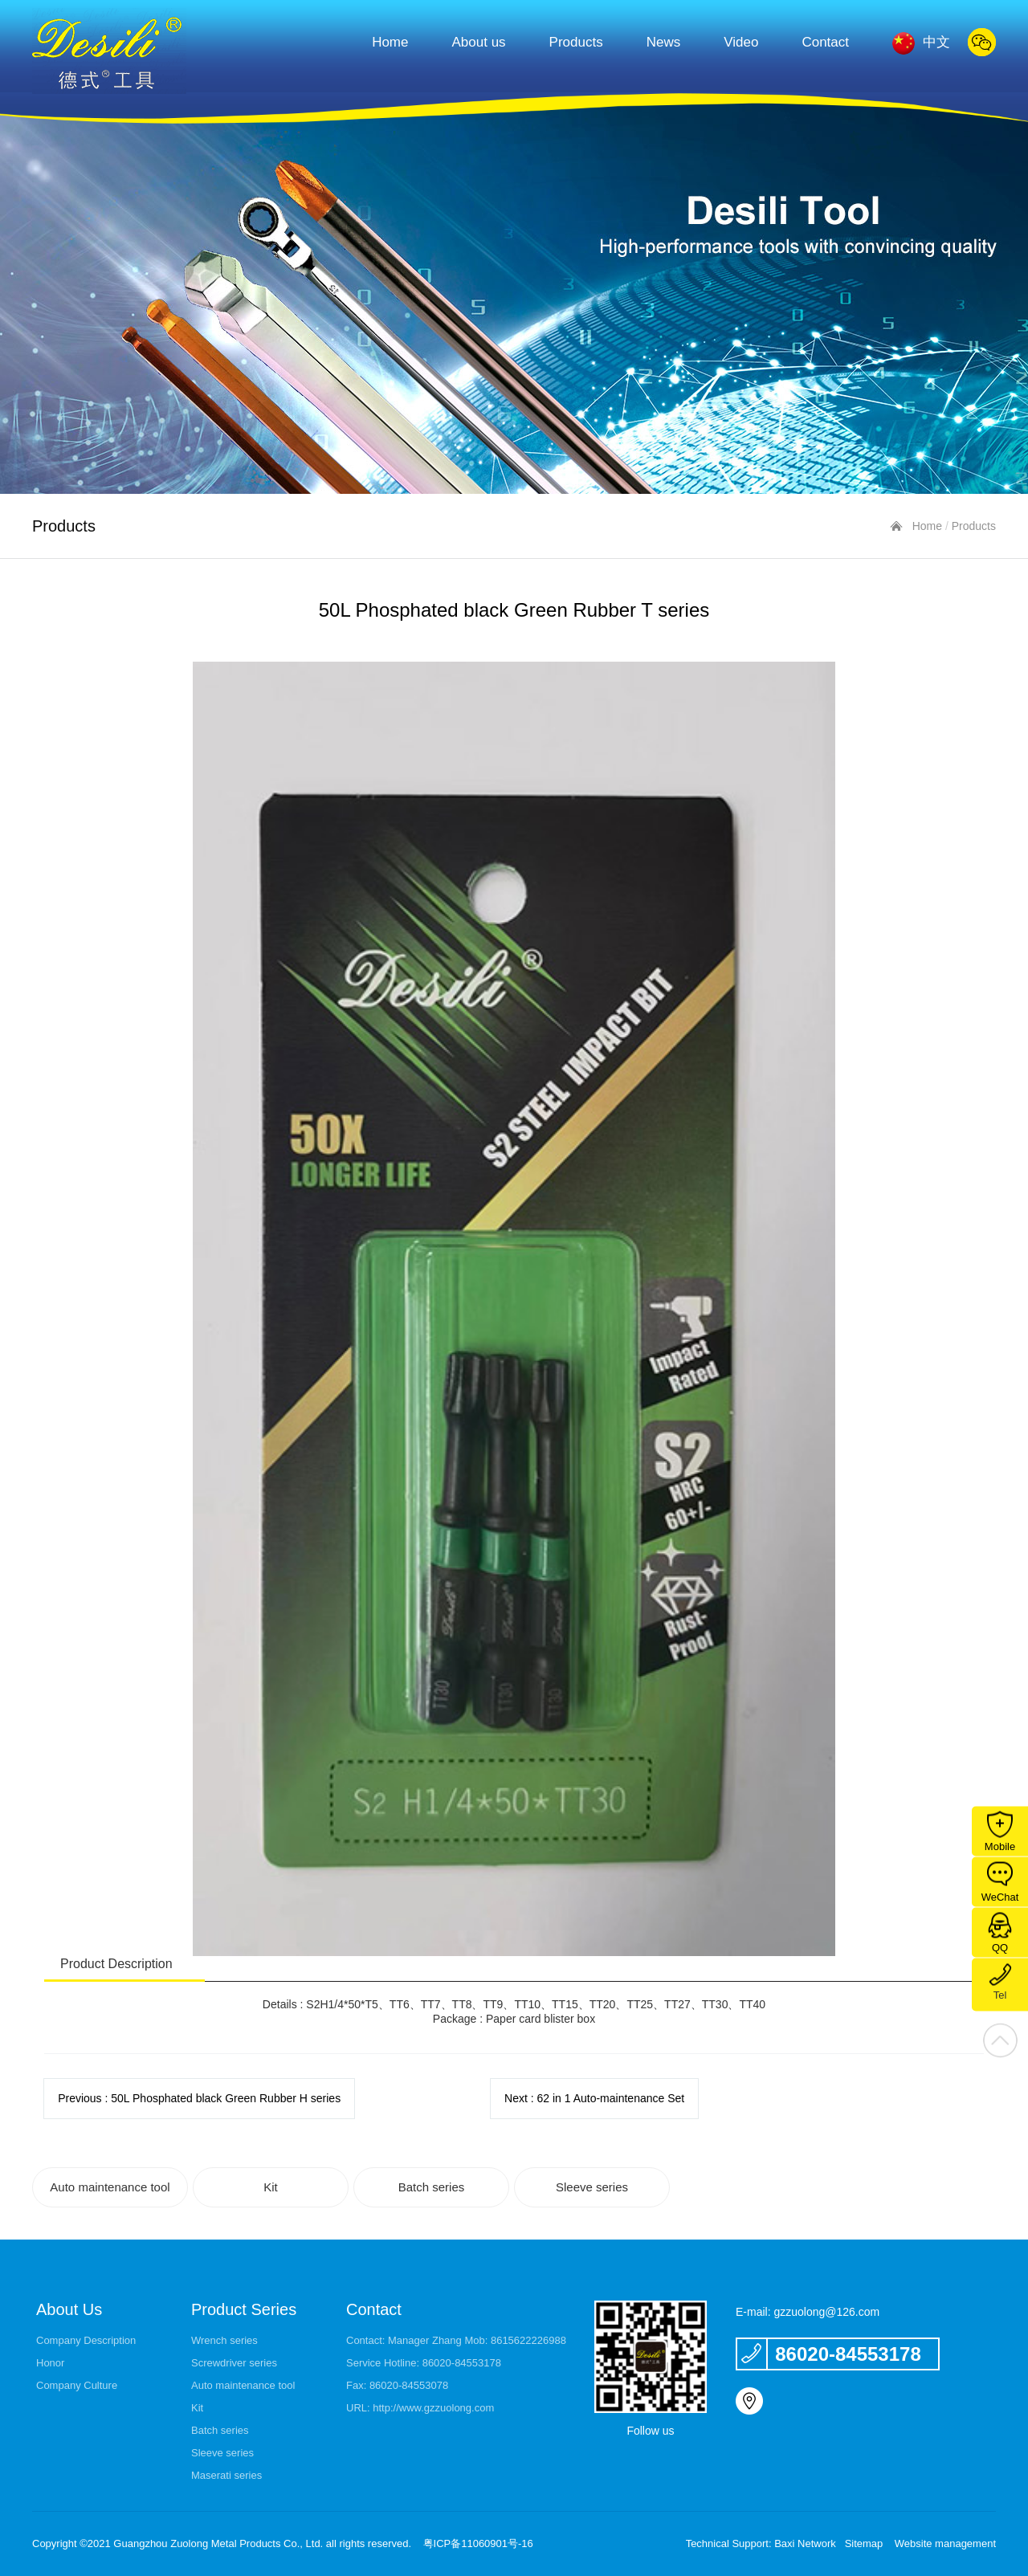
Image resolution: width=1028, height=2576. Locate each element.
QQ (1000, 1933)
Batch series (431, 2187)
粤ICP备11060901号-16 (478, 2543)
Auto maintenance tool (109, 2187)
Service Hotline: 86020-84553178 (423, 2363)
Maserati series (226, 2475)
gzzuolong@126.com (826, 2311)
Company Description (86, 2340)
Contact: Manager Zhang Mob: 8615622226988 (456, 2340)
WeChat (1000, 1882)
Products (576, 42)
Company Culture (76, 2385)
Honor (50, 2363)
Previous (199, 2098)
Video (741, 42)
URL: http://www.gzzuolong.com (420, 2408)
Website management (945, 2543)
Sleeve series (592, 2187)
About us (479, 42)
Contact (825, 42)
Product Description (116, 1964)
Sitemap (864, 2543)
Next (594, 2098)
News (664, 42)
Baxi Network (805, 2543)
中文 (921, 41)
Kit (270, 2187)
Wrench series (224, 2340)
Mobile (1000, 1832)
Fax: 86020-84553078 (397, 2385)
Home (390, 42)
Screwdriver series (234, 2363)
